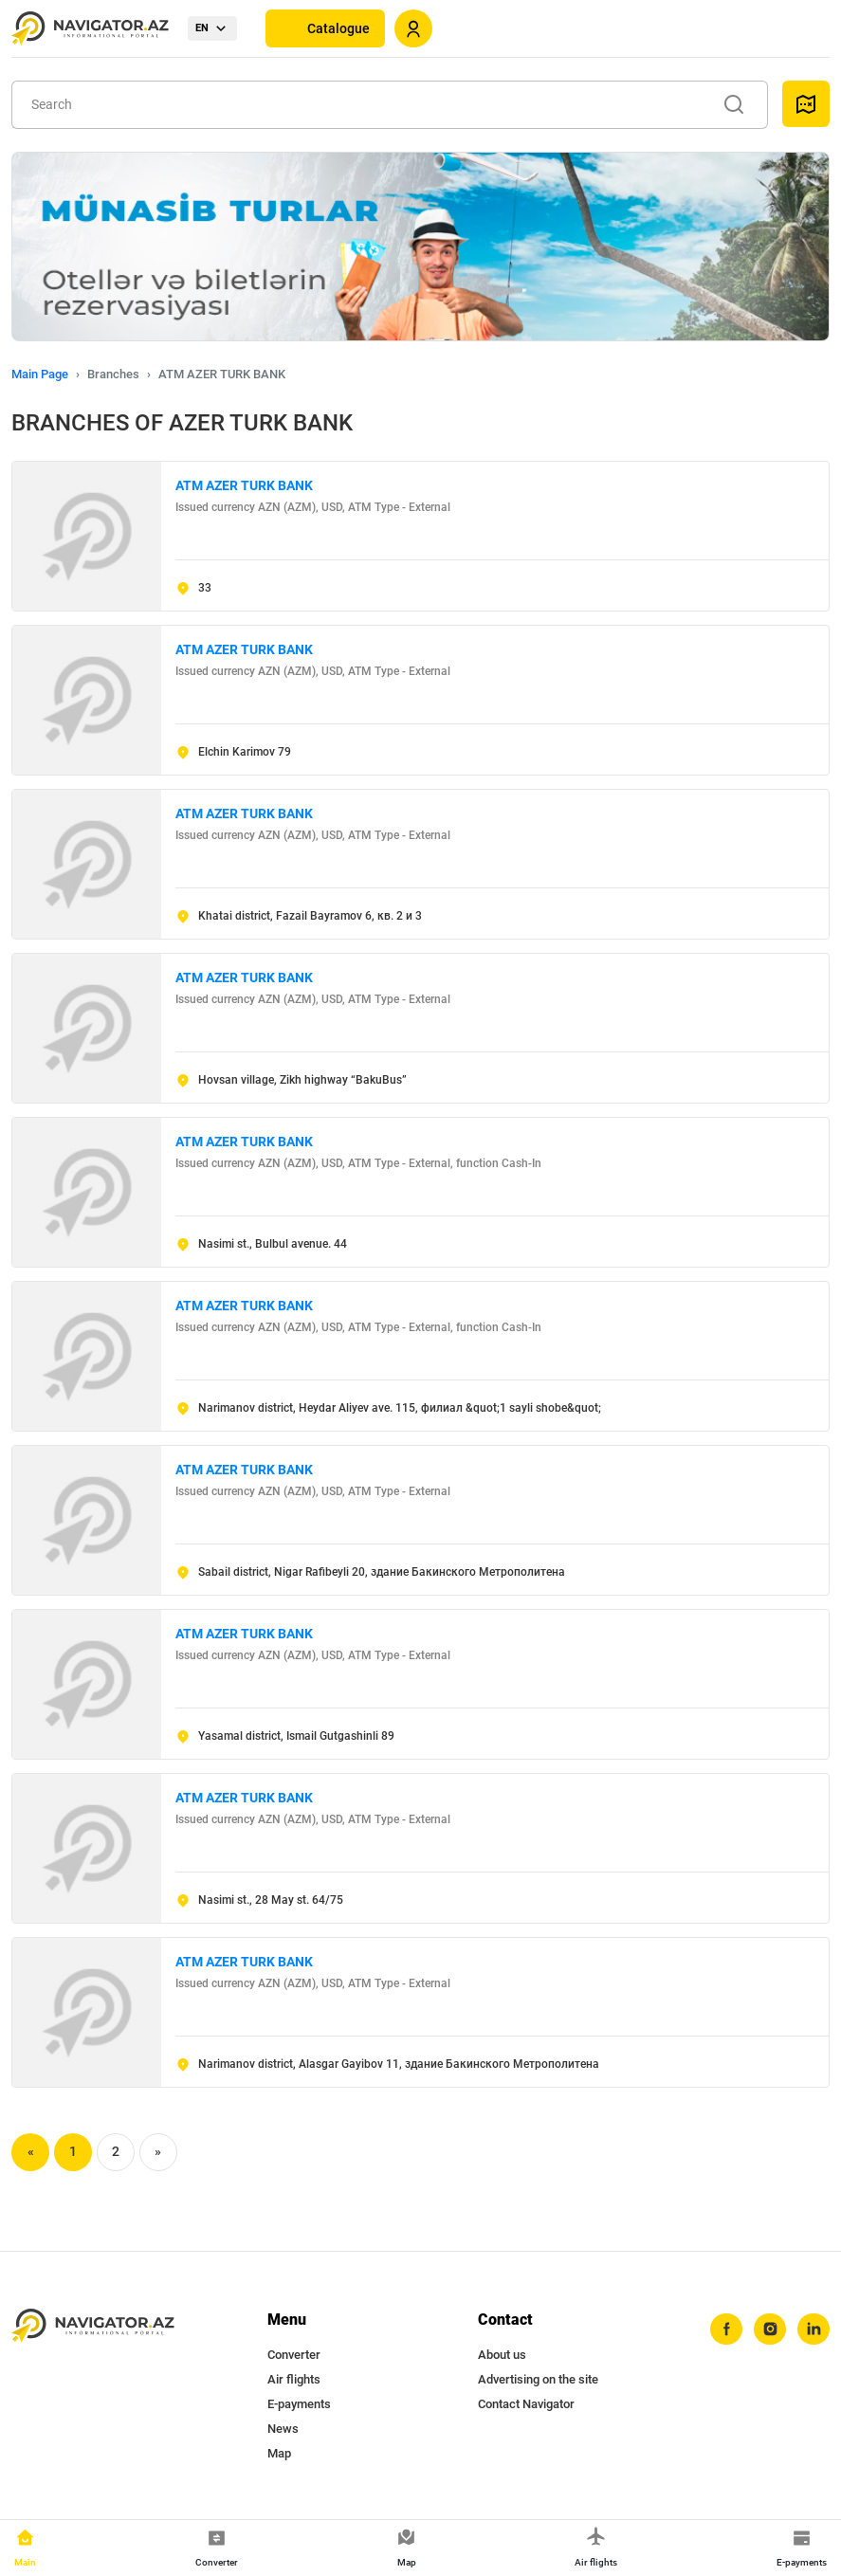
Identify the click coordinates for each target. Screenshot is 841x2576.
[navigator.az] (92, 2326)
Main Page (39, 374)
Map (279, 2453)
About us (502, 2355)
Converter (293, 2355)
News (283, 2428)
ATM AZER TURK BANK (244, 485)
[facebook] (726, 2329)
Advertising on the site (538, 2379)
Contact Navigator (526, 2404)
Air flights (293, 2379)
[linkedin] (813, 2329)
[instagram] (770, 2329)
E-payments (299, 2404)
